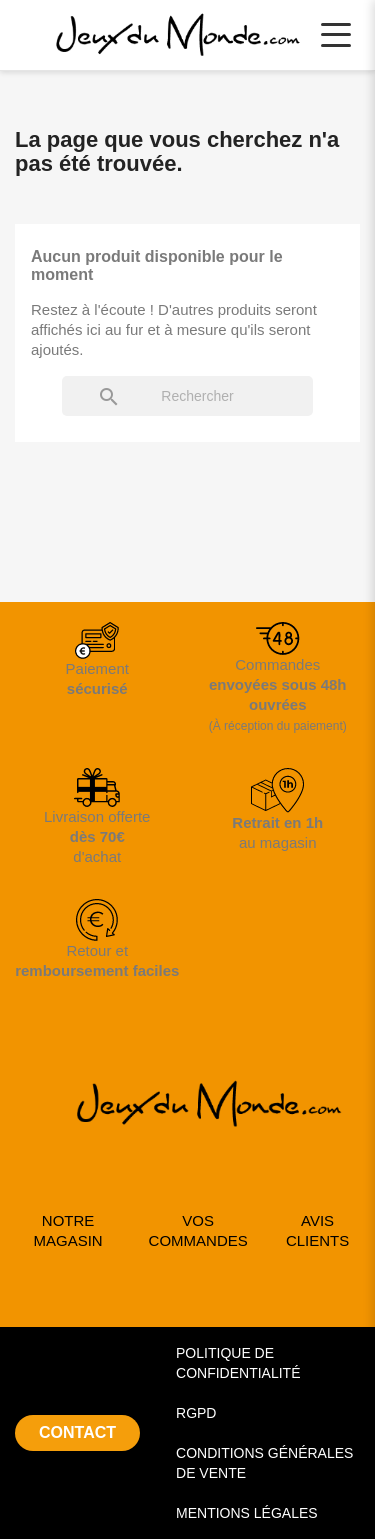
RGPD (196, 1413)
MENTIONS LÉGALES (247, 1513)
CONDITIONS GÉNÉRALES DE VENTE (264, 1463)
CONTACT (77, 1432)
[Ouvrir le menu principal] (336, 35)
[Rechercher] (187, 396)
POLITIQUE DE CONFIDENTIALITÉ (238, 1363)
